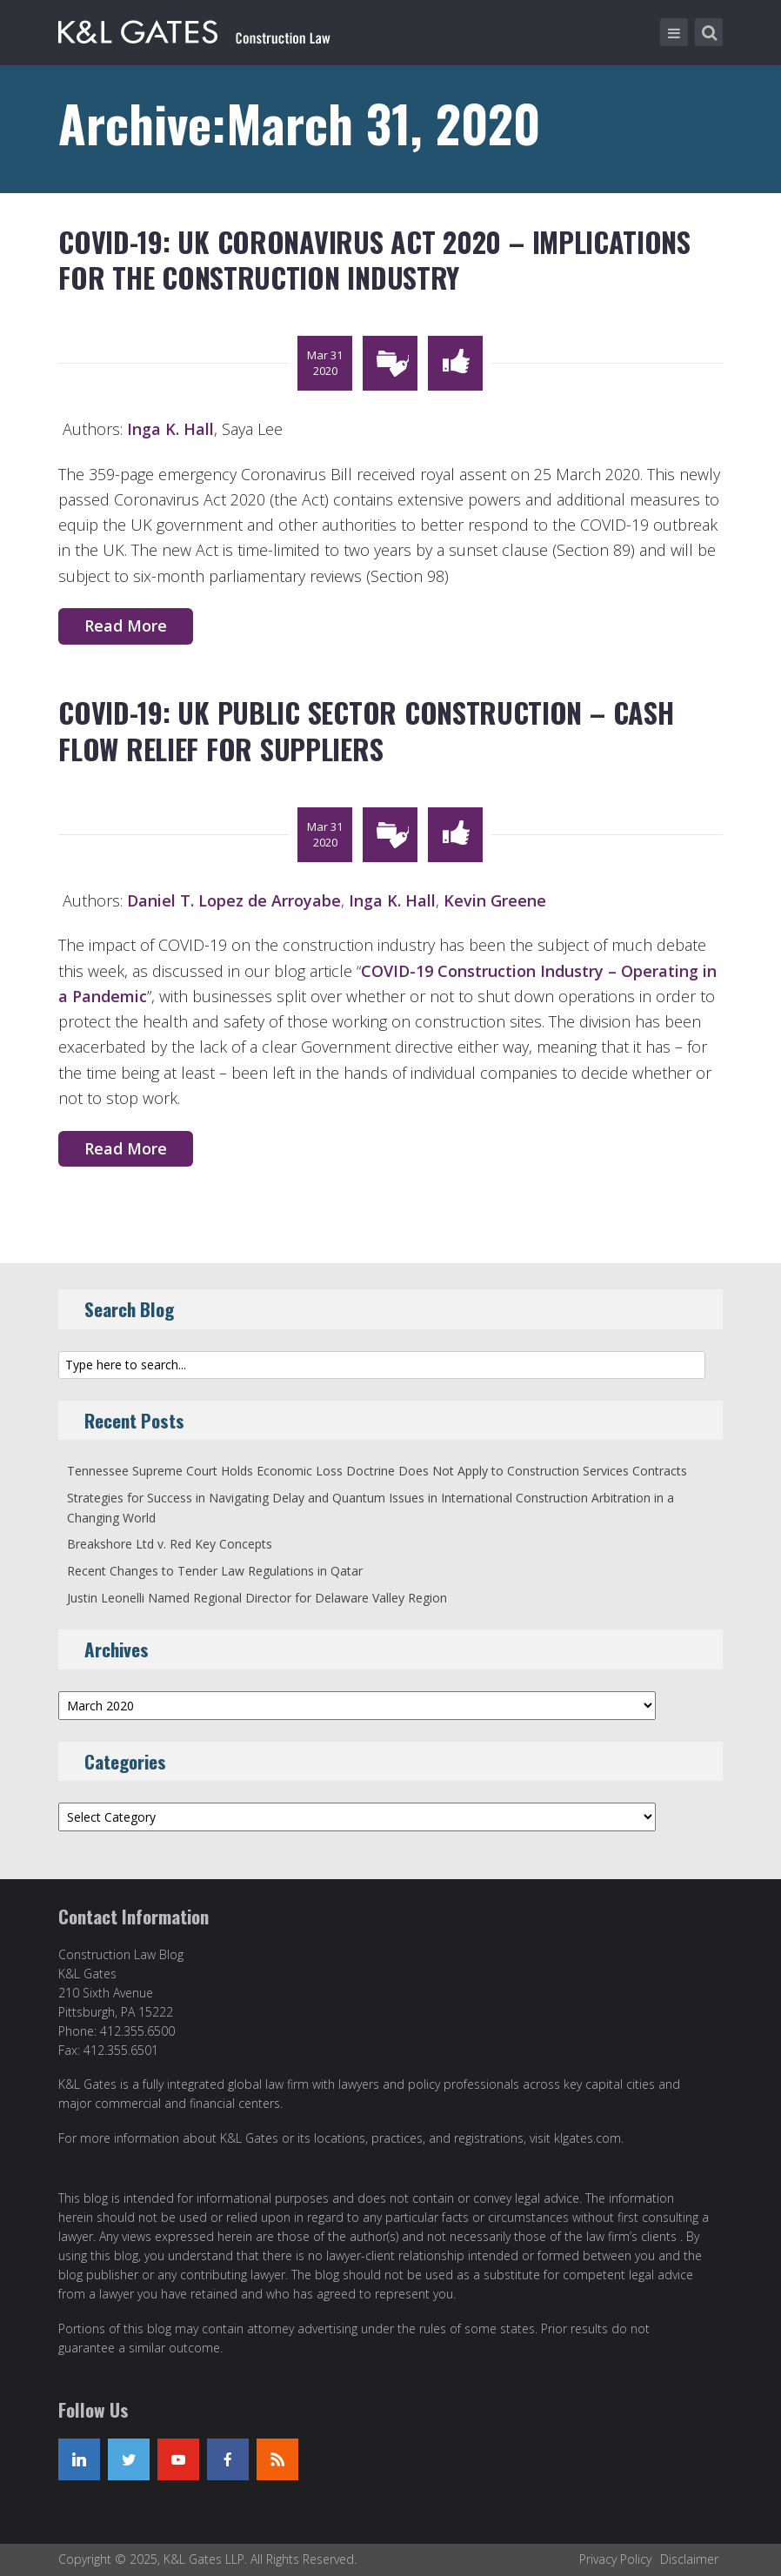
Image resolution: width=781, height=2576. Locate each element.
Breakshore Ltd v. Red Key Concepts (169, 1544)
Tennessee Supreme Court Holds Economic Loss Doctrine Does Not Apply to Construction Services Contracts (377, 1470)
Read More (125, 625)
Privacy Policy (615, 2559)
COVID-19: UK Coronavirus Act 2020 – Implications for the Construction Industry (374, 259)
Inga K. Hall (170, 428)
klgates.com (587, 2138)
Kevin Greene (495, 900)
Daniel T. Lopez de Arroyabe (234, 900)
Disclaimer (689, 2559)
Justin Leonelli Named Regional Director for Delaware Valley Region (257, 1597)
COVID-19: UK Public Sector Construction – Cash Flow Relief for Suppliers (365, 730)
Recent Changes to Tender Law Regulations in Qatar (215, 1570)
